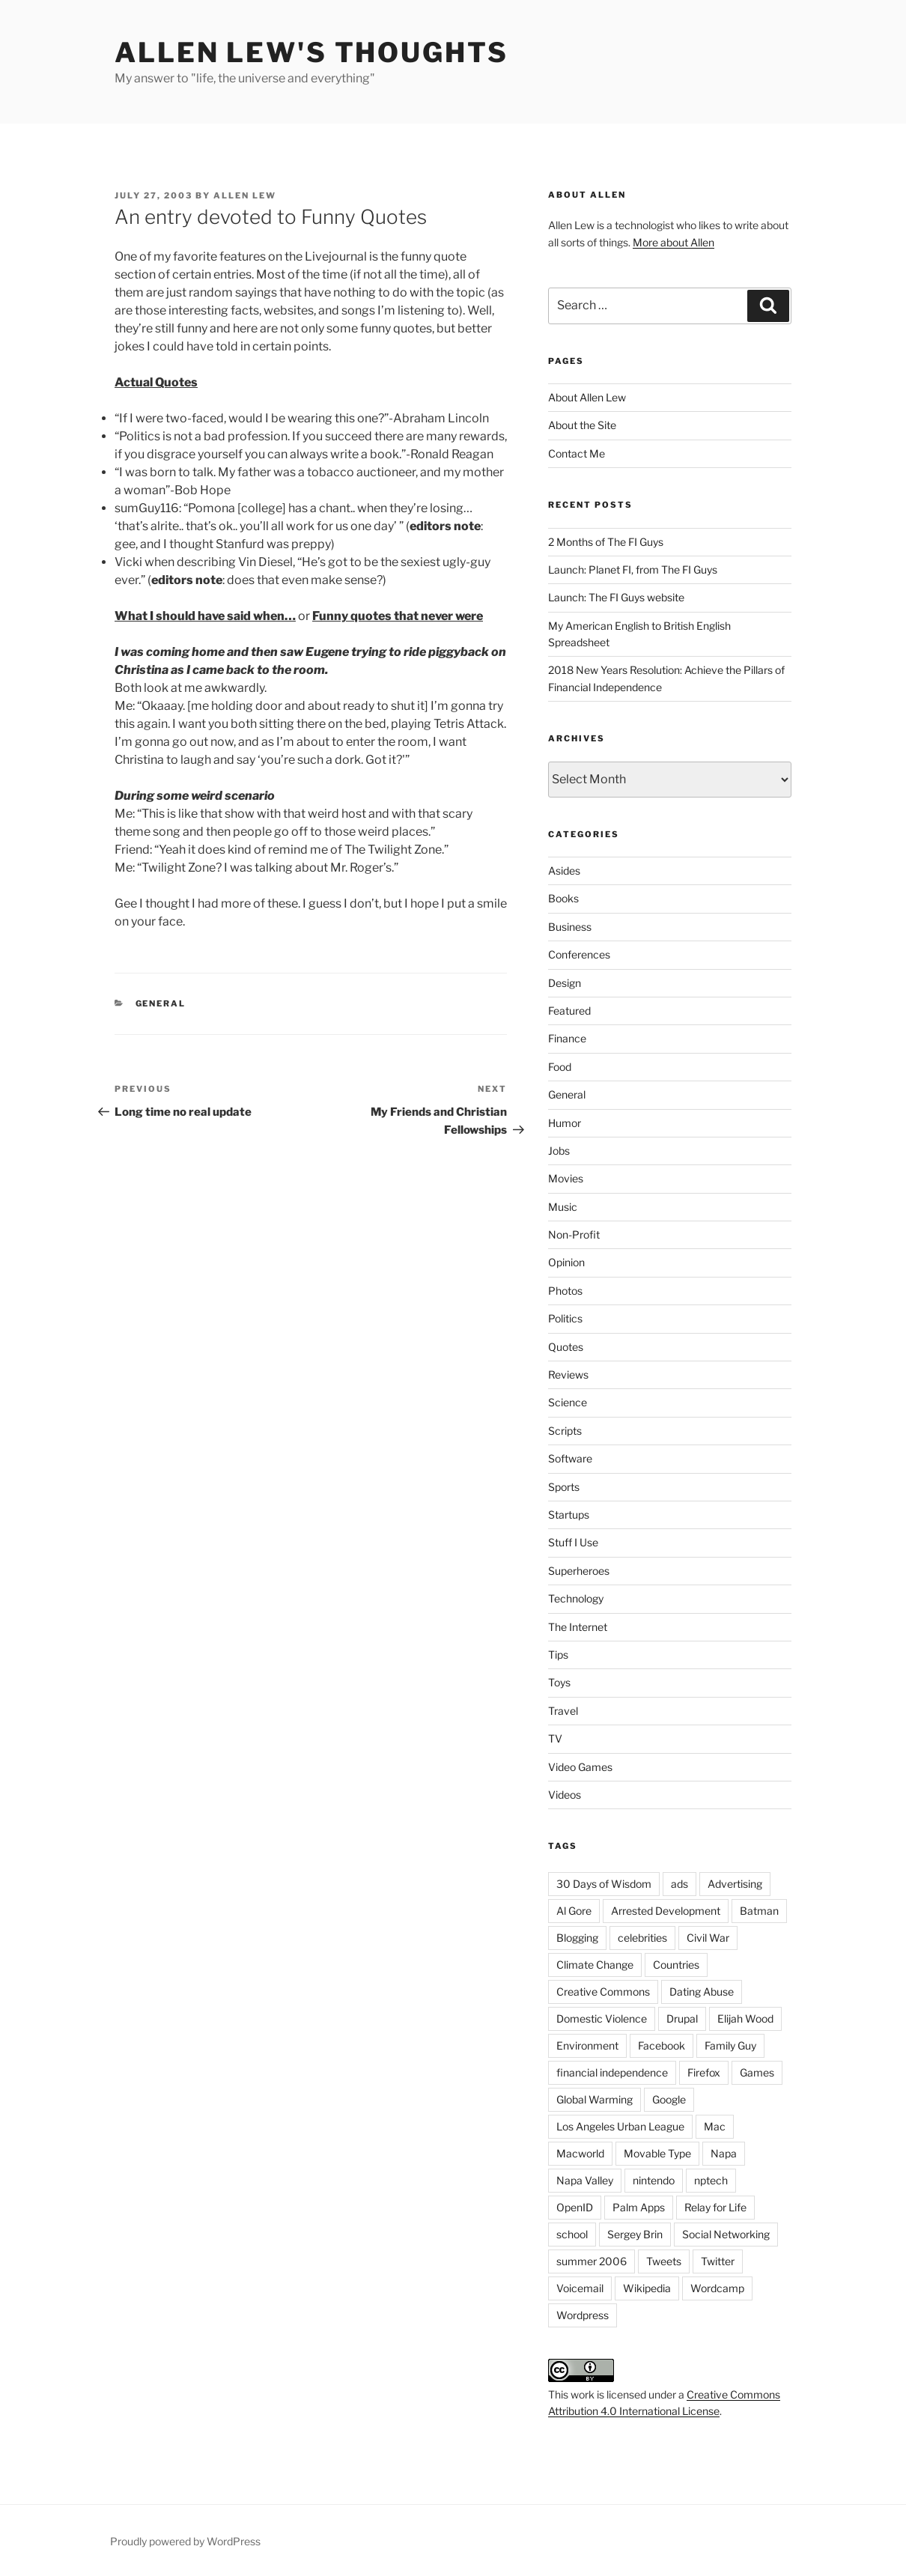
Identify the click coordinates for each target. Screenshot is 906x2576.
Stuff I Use (573, 1542)
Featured (569, 1010)
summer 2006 (591, 2261)
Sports (564, 1486)
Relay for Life (715, 2207)
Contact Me (576, 453)
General (161, 1003)
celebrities (642, 1937)
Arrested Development (665, 1910)
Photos (565, 1290)
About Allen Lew (587, 397)
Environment (587, 2045)
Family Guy (730, 2045)
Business (570, 926)
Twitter (718, 2261)
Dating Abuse (701, 1991)
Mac (715, 2126)
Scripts (565, 1430)
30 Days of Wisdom (603, 1883)
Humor (564, 1123)
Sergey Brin (635, 2234)
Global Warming (594, 2099)
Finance (567, 1038)
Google (669, 2099)
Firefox (703, 2072)
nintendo (654, 2180)
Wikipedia (647, 2288)
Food (559, 1066)
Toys (559, 1682)
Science (567, 1402)
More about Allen (673, 242)
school (572, 2234)
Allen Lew (244, 195)
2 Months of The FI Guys (605, 541)
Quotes (565, 1346)
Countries (676, 1964)
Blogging (577, 1937)
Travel (563, 1710)
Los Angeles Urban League (620, 2126)
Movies (565, 1178)
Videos (564, 1794)
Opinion (566, 1262)
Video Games (580, 1767)
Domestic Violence (601, 2018)
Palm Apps (638, 2207)
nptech (711, 2180)
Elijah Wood (745, 2018)
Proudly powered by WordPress (185, 2541)
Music (562, 1206)
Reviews (568, 1374)
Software (570, 1458)
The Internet (577, 1626)
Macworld (580, 2153)
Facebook (661, 2045)
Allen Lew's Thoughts (311, 52)
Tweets (663, 2261)
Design (564, 982)
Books (563, 898)
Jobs (559, 1150)
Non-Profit (574, 1234)
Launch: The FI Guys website (616, 597)
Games (757, 2072)
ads (679, 1883)
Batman (759, 1910)
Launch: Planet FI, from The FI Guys (632, 569)
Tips (558, 1654)
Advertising (735, 1883)
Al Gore (574, 1910)
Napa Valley (584, 2180)
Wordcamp (717, 2288)
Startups (568, 1514)
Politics (565, 1318)
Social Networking (726, 2234)
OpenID (574, 2207)
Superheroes (578, 1570)
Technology (576, 1598)
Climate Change (594, 1964)
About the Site (582, 425)
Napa (724, 2153)
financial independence (612, 2072)
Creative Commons (603, 1991)
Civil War (708, 1937)
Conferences (579, 954)
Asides (564, 870)
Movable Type (657, 2153)
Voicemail (580, 2288)
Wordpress (582, 2315)
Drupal (682, 2018)
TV (555, 1738)
